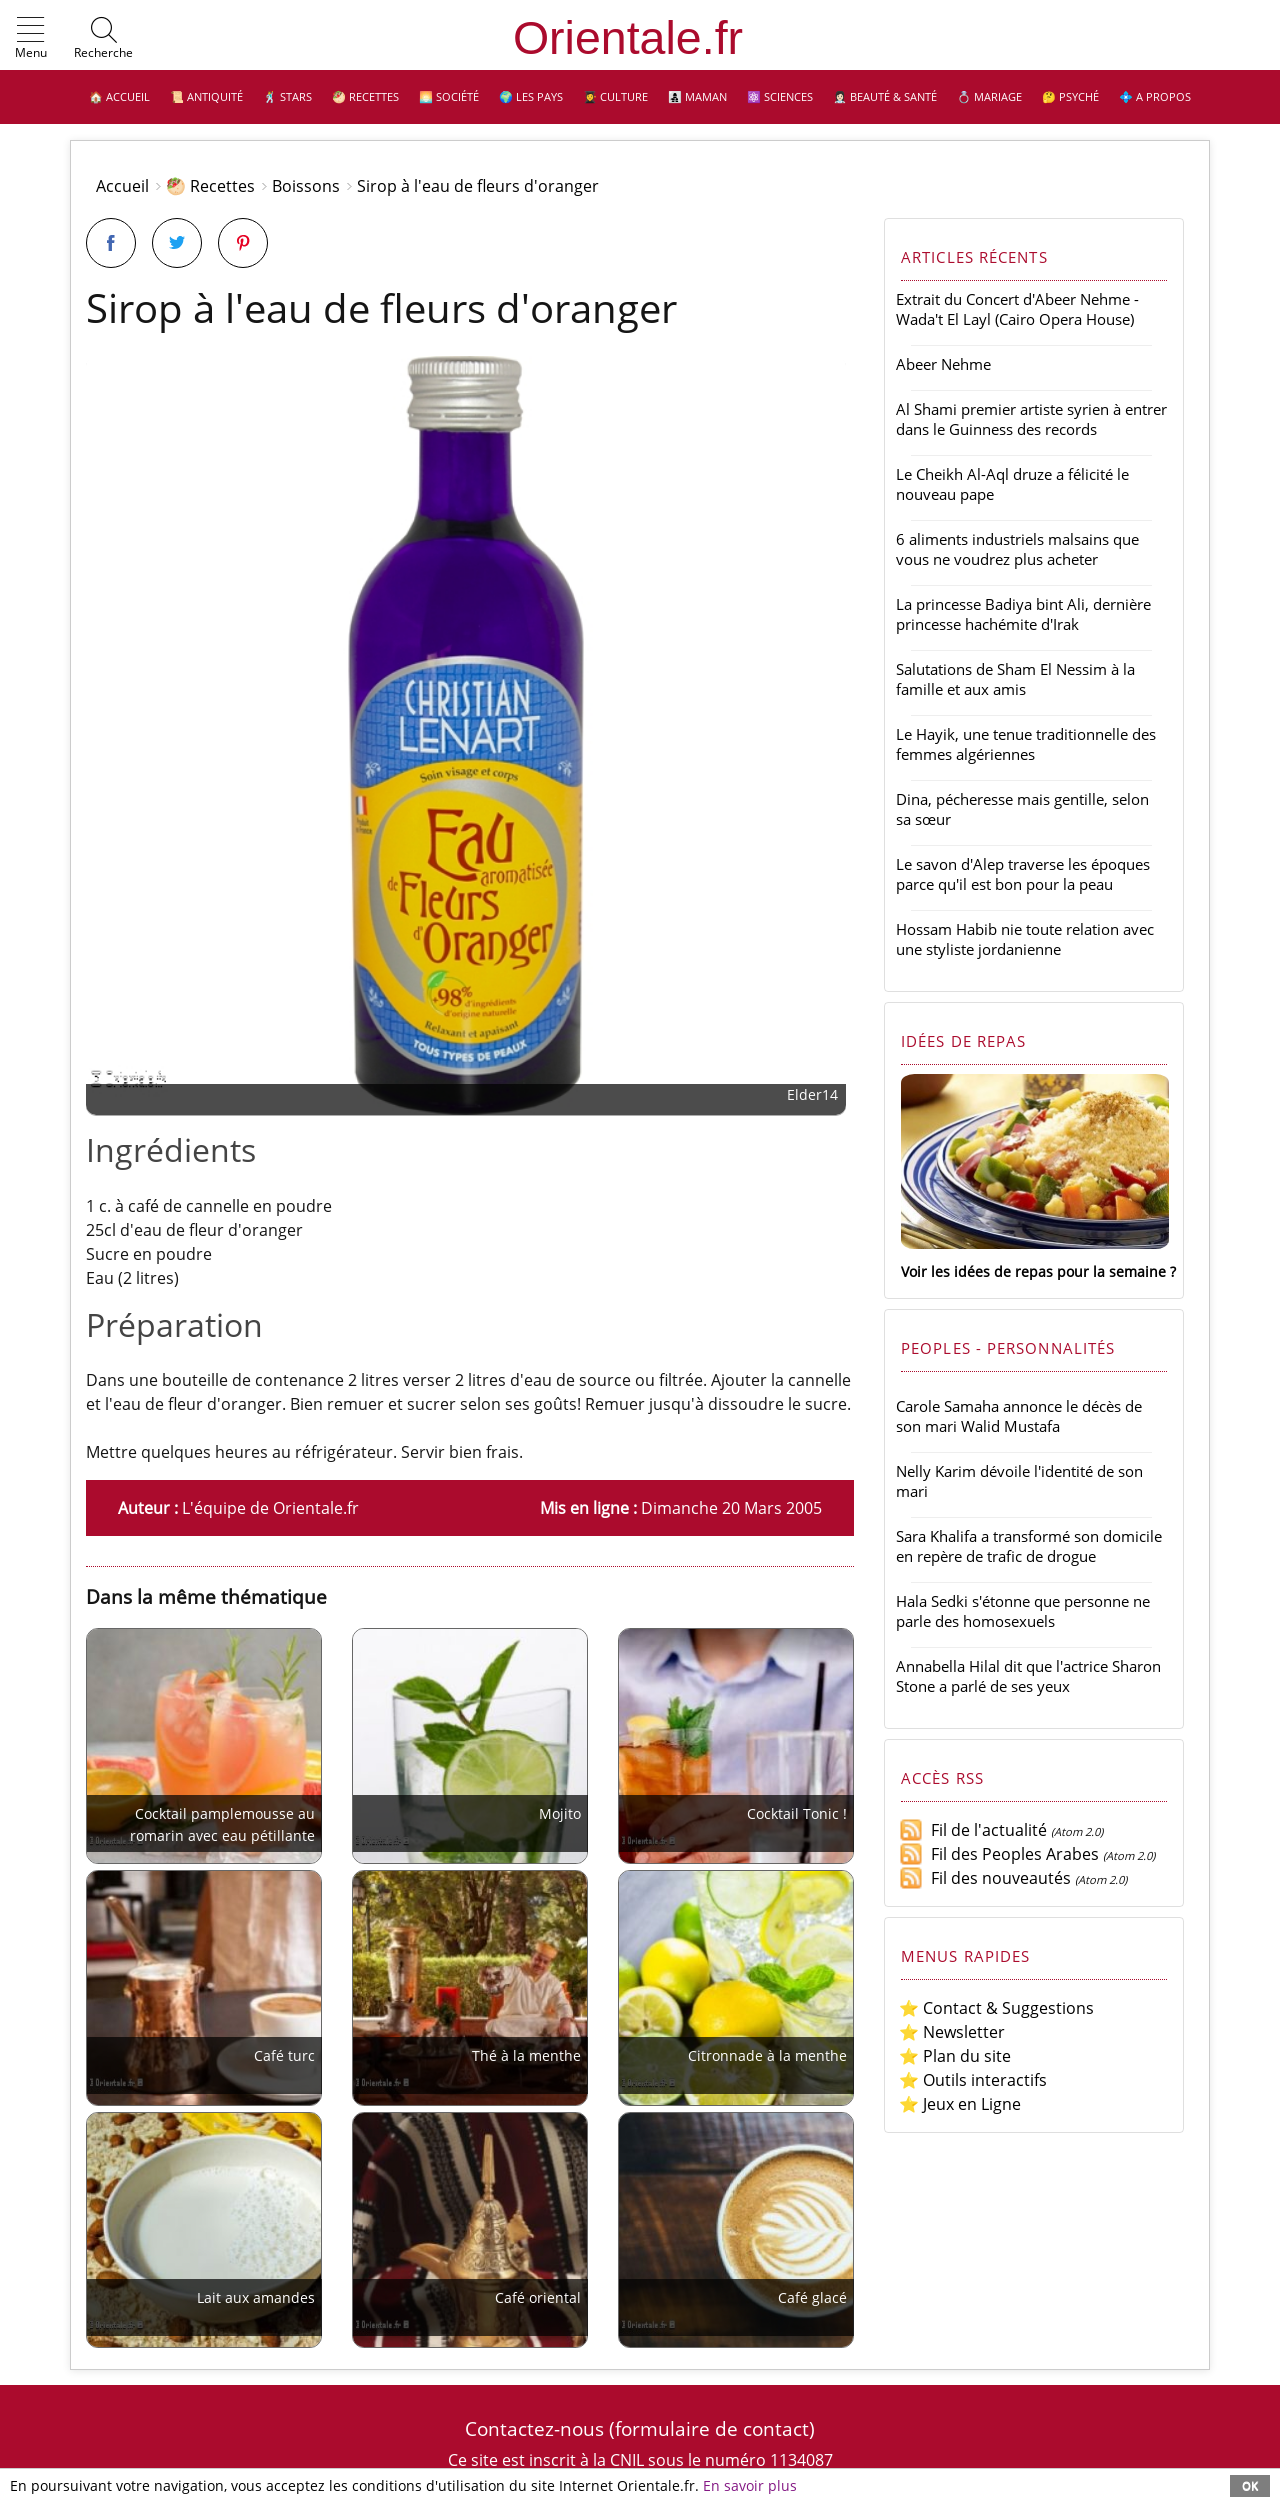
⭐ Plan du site (955, 2056)
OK (1250, 2485)
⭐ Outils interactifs (973, 2080)
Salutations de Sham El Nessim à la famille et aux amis (1015, 679)
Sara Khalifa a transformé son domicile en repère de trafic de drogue (1029, 1546)
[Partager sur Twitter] (177, 243)
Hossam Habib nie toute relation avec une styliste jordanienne (1025, 939)
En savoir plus (750, 2485)
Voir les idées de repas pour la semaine (1033, 1271)
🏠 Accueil (119, 96)
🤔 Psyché (1070, 96)
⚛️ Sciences (780, 96)
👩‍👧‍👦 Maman (697, 96)
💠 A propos (1155, 96)
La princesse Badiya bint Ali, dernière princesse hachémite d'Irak (1023, 614)
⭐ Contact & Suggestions (996, 2008)
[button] (31, 39)
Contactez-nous (534, 2428)
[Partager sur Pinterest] (243, 243)
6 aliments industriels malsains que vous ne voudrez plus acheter (1017, 549)
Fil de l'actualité (973, 1830)
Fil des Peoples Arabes (999, 1854)
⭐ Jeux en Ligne (960, 2104)
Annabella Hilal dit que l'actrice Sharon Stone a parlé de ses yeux (1028, 1676)
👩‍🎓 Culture (615, 96)
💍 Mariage (989, 96)
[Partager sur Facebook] (111, 243)
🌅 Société (449, 96)
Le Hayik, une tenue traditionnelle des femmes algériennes (1026, 744)
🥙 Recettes (365, 96)
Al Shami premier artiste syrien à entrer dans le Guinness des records (1031, 419)
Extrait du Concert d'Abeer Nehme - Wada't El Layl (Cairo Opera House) (1017, 309)
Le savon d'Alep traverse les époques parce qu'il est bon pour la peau (1023, 874)
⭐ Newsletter (952, 2032)
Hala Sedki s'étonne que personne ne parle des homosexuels (1023, 1611)
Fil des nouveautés (985, 1878)
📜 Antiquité (206, 96)
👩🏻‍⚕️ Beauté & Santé (885, 96)
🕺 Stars (287, 96)
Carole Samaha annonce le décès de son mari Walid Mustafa (1019, 1416)
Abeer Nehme (943, 364)
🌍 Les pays (531, 96)
